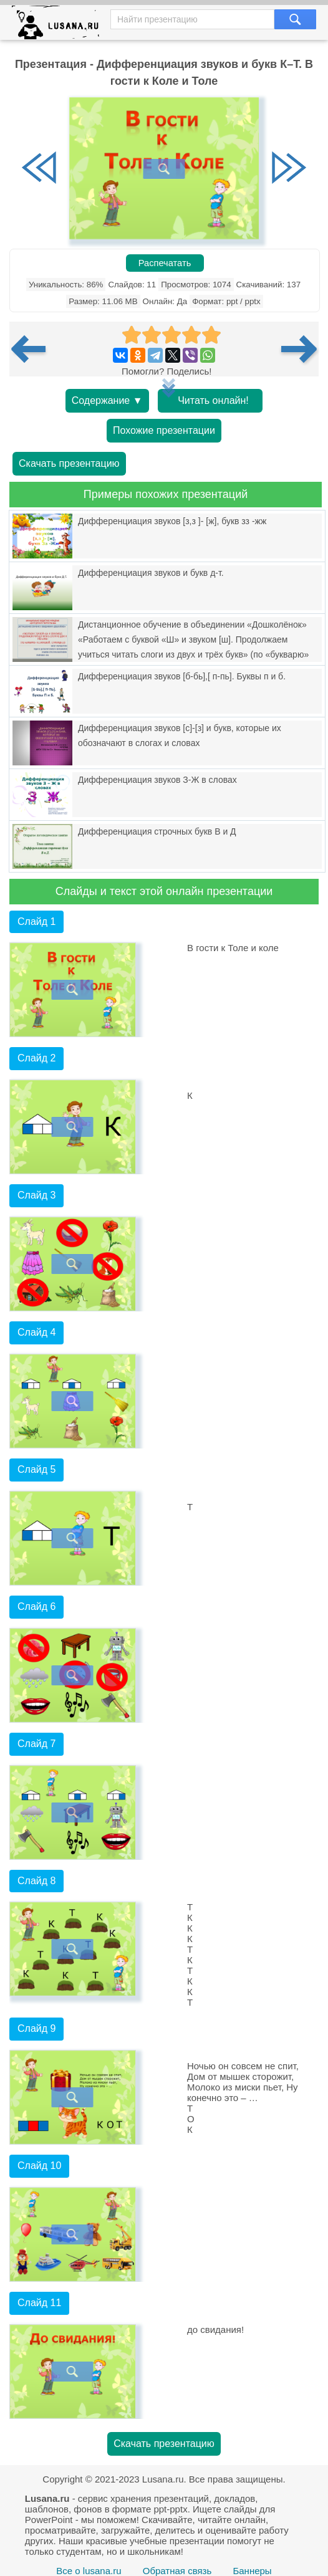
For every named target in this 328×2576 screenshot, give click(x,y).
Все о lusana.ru (88, 2570)
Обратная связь (177, 2570)
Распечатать (164, 263)
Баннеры (252, 2570)
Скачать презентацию (69, 463)
